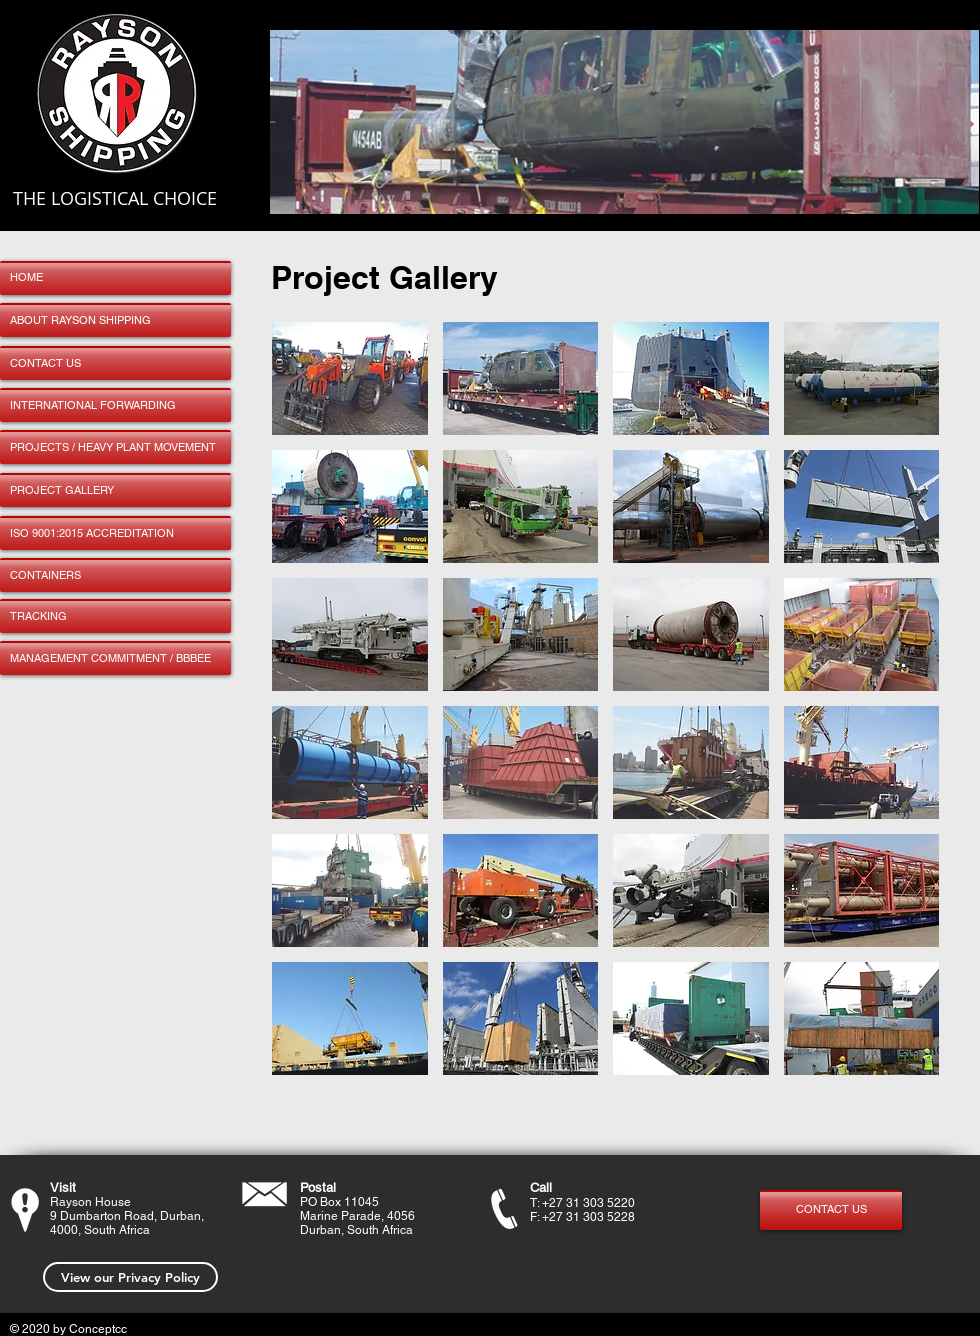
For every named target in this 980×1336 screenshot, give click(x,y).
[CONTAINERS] (115, 575)
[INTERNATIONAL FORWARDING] (115, 405)
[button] (350, 378)
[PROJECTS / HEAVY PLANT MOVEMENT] (115, 447)
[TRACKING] (115, 616)
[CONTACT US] (115, 363)
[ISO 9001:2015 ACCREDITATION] (115, 533)
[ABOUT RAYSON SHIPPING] (115, 320)
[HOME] (115, 278)
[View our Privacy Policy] (130, 1277)
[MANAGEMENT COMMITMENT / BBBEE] (115, 658)
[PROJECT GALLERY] (115, 490)
